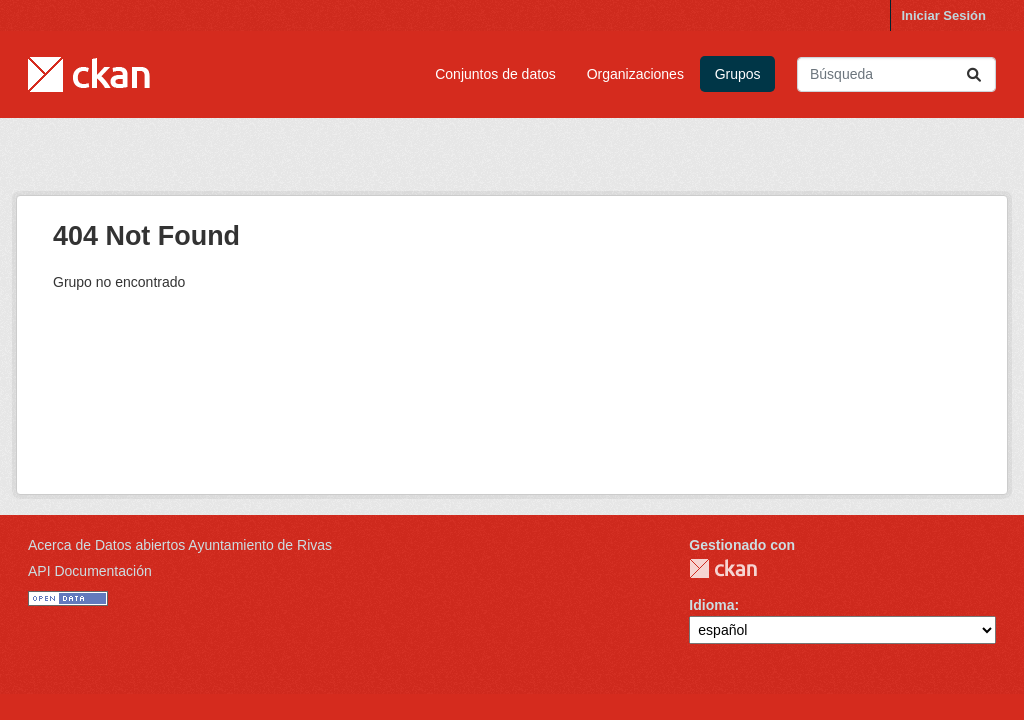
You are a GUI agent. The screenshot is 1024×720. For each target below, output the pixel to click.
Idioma (711, 605)
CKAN (723, 568)
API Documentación (90, 571)
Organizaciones (635, 74)
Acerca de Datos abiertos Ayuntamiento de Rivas (180, 545)
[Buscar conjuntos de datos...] (896, 74)
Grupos (738, 74)
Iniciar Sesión (943, 15)
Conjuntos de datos (495, 74)
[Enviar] (974, 74)
